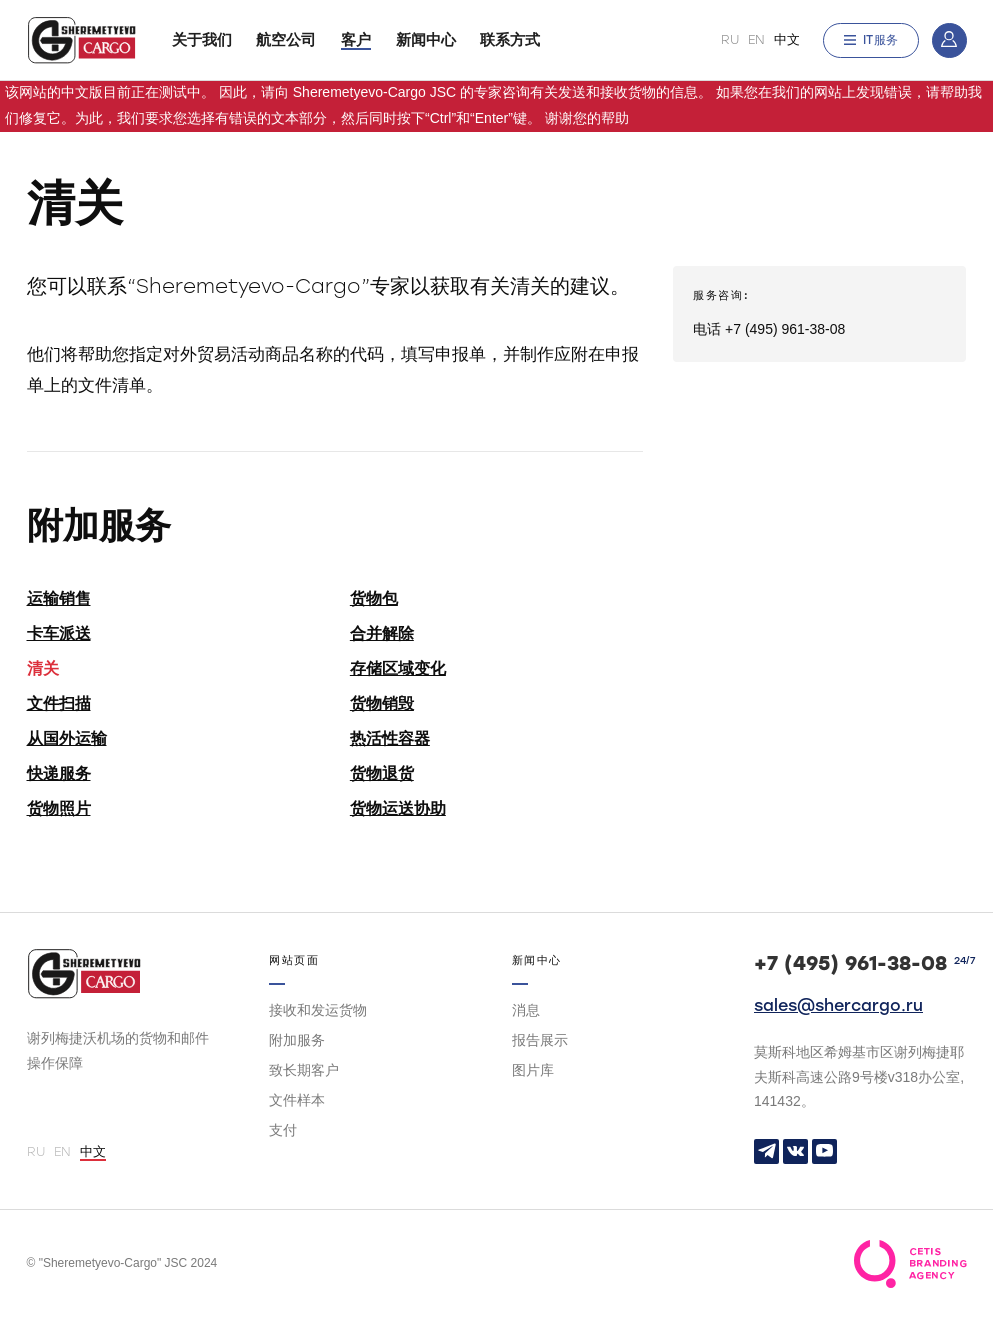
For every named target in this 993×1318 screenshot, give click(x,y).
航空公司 (286, 39)
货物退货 (382, 773)
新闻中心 (426, 39)
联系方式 (510, 39)
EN (756, 39)
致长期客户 (304, 1070)
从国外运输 (67, 738)
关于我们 (202, 39)
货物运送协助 (398, 808)
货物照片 (59, 808)
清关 (43, 668)
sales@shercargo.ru (838, 1005)
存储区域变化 (398, 668)
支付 (283, 1130)
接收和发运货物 (318, 1010)
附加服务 (297, 1040)
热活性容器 (390, 738)
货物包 (374, 598)
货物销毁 (382, 703)
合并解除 (382, 633)
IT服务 (871, 40)
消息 (526, 1010)
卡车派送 (59, 633)
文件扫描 (59, 703)
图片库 (533, 1070)
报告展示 (540, 1040)
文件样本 (297, 1100)
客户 (356, 39)
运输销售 (59, 598)
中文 (787, 39)
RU (730, 39)
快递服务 (59, 773)
